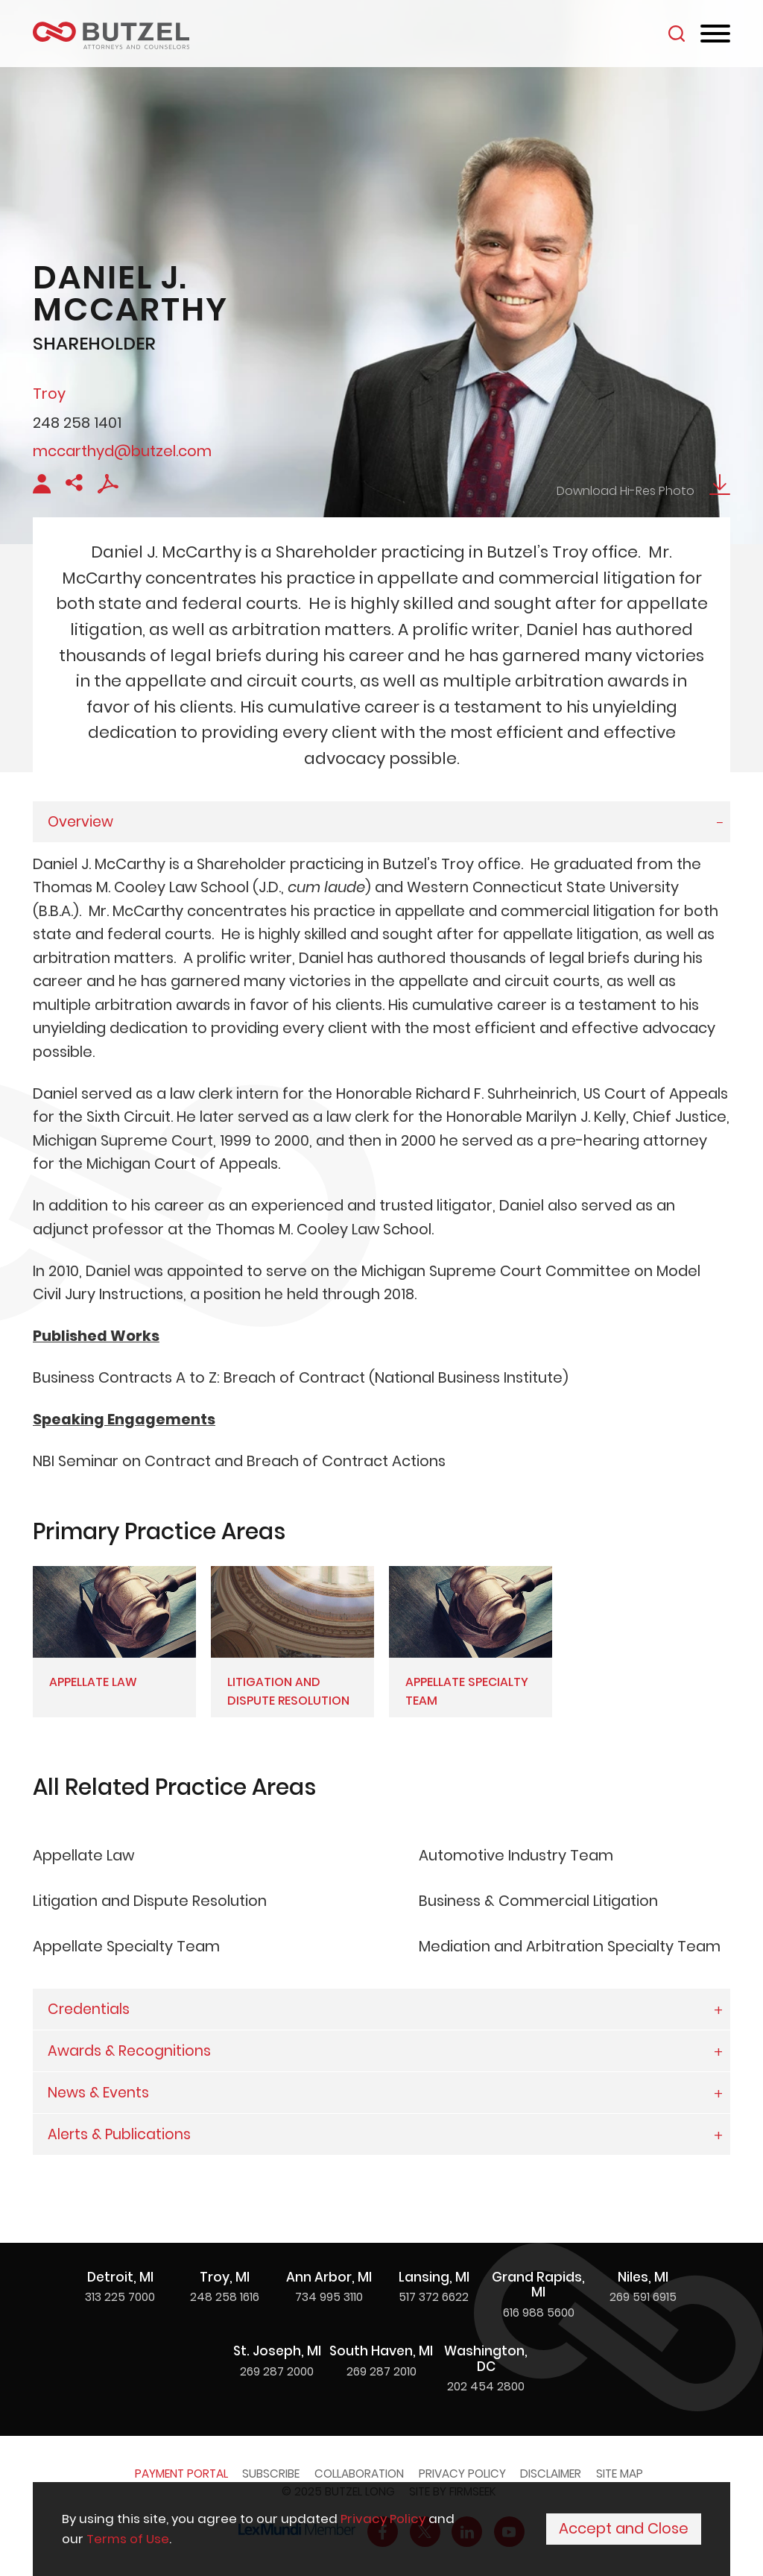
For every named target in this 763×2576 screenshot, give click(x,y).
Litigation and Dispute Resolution (150, 1900)
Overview (80, 822)
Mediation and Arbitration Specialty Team (570, 1946)
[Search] (676, 33)
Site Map (619, 2473)
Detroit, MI (120, 2277)
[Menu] (715, 34)
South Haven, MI (381, 2351)
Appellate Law (83, 1855)
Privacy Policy (462, 2473)
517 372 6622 (434, 2297)
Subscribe (271, 2473)
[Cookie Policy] (381, 2530)
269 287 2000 (277, 2371)
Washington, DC (486, 2358)
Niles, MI (643, 2277)
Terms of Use (127, 2540)
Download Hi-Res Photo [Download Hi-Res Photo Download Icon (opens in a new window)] (643, 490)
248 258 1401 (77, 422)
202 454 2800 (486, 2386)
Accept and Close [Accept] (623, 2530)
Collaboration (359, 2473)
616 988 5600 (538, 2312)
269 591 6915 (643, 2297)
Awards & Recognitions (129, 2051)
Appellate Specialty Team (126, 1946)
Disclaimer (550, 2473)
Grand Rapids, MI (538, 2285)
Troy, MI (225, 2277)
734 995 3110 (329, 2297)
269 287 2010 (381, 2371)
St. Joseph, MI (277, 2351)
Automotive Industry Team (516, 1855)
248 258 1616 (224, 2297)
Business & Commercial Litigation (538, 1900)
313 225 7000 (120, 2297)
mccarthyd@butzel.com (122, 451)
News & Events (98, 2093)
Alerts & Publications (119, 2134)
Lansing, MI (434, 2277)
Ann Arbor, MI (329, 2277)
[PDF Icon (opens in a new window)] (108, 489)
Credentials (89, 2009)
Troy (49, 393)
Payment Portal (181, 2473)
